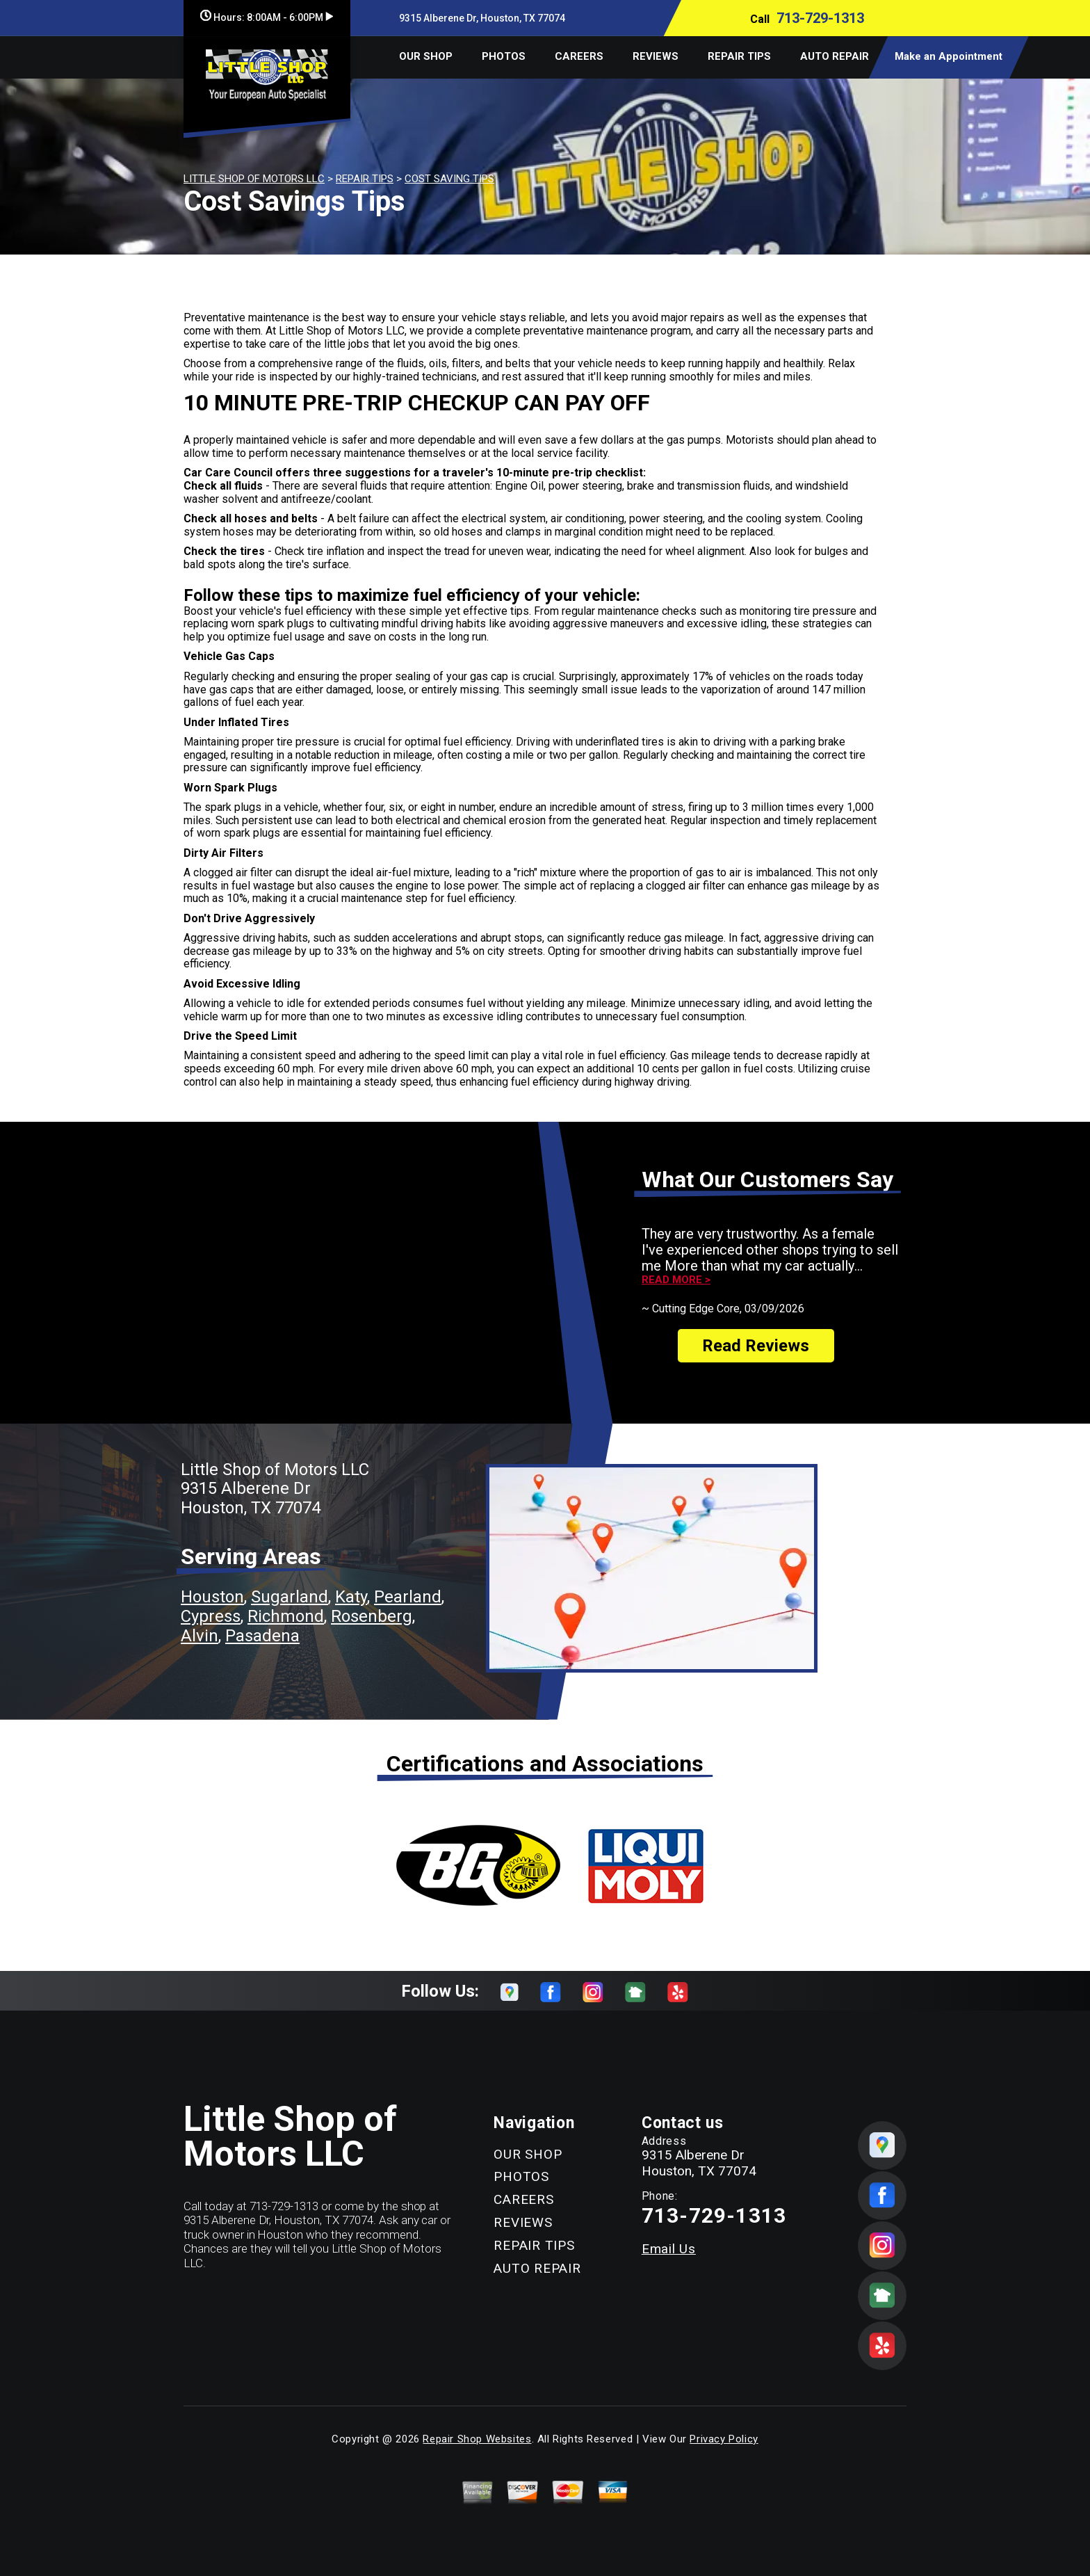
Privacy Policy (724, 2439)
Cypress (211, 1616)
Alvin (199, 1635)
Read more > (676, 1280)
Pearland (407, 1597)
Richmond (285, 1616)
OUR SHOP (426, 56)
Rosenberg (371, 1616)
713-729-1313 (820, 18)
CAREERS (579, 56)
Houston (212, 1597)
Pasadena (262, 1635)
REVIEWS (655, 56)
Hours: (266, 17)
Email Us (669, 2248)
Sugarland (289, 1597)
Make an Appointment (948, 56)
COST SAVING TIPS (449, 178)
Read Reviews (755, 1345)
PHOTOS (504, 56)
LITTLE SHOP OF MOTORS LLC (254, 178)
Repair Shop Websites (477, 2439)
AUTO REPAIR (834, 56)
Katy (351, 1597)
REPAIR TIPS (739, 56)
